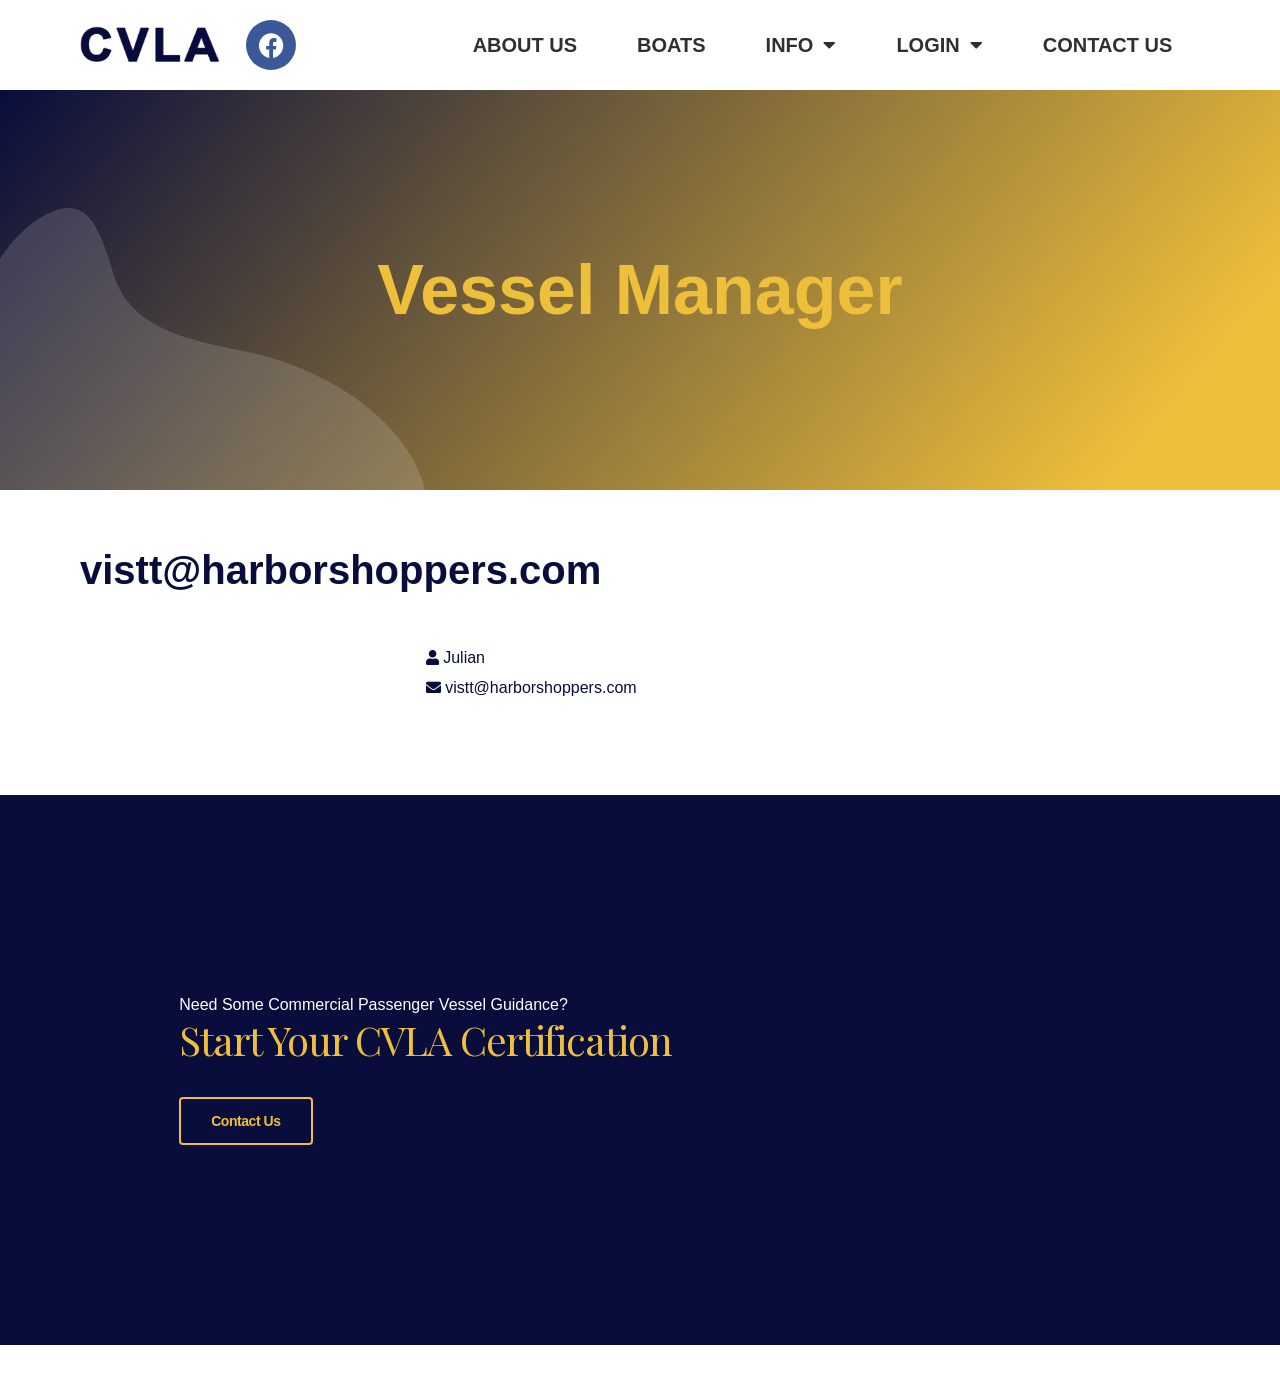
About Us (525, 45)
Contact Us (1108, 45)
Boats (671, 45)
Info (801, 45)
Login (939, 45)
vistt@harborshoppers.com (540, 687)
